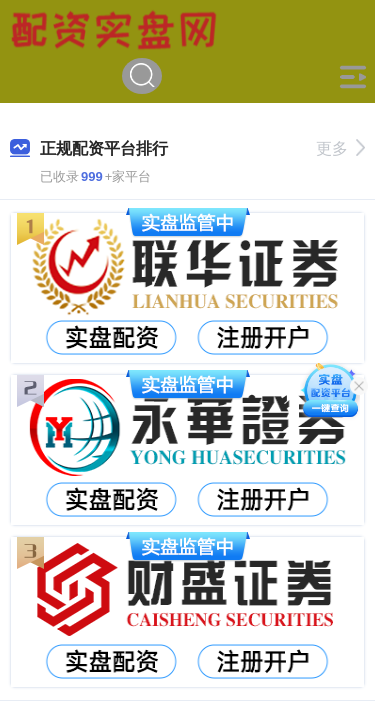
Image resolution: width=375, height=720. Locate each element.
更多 (340, 148)
